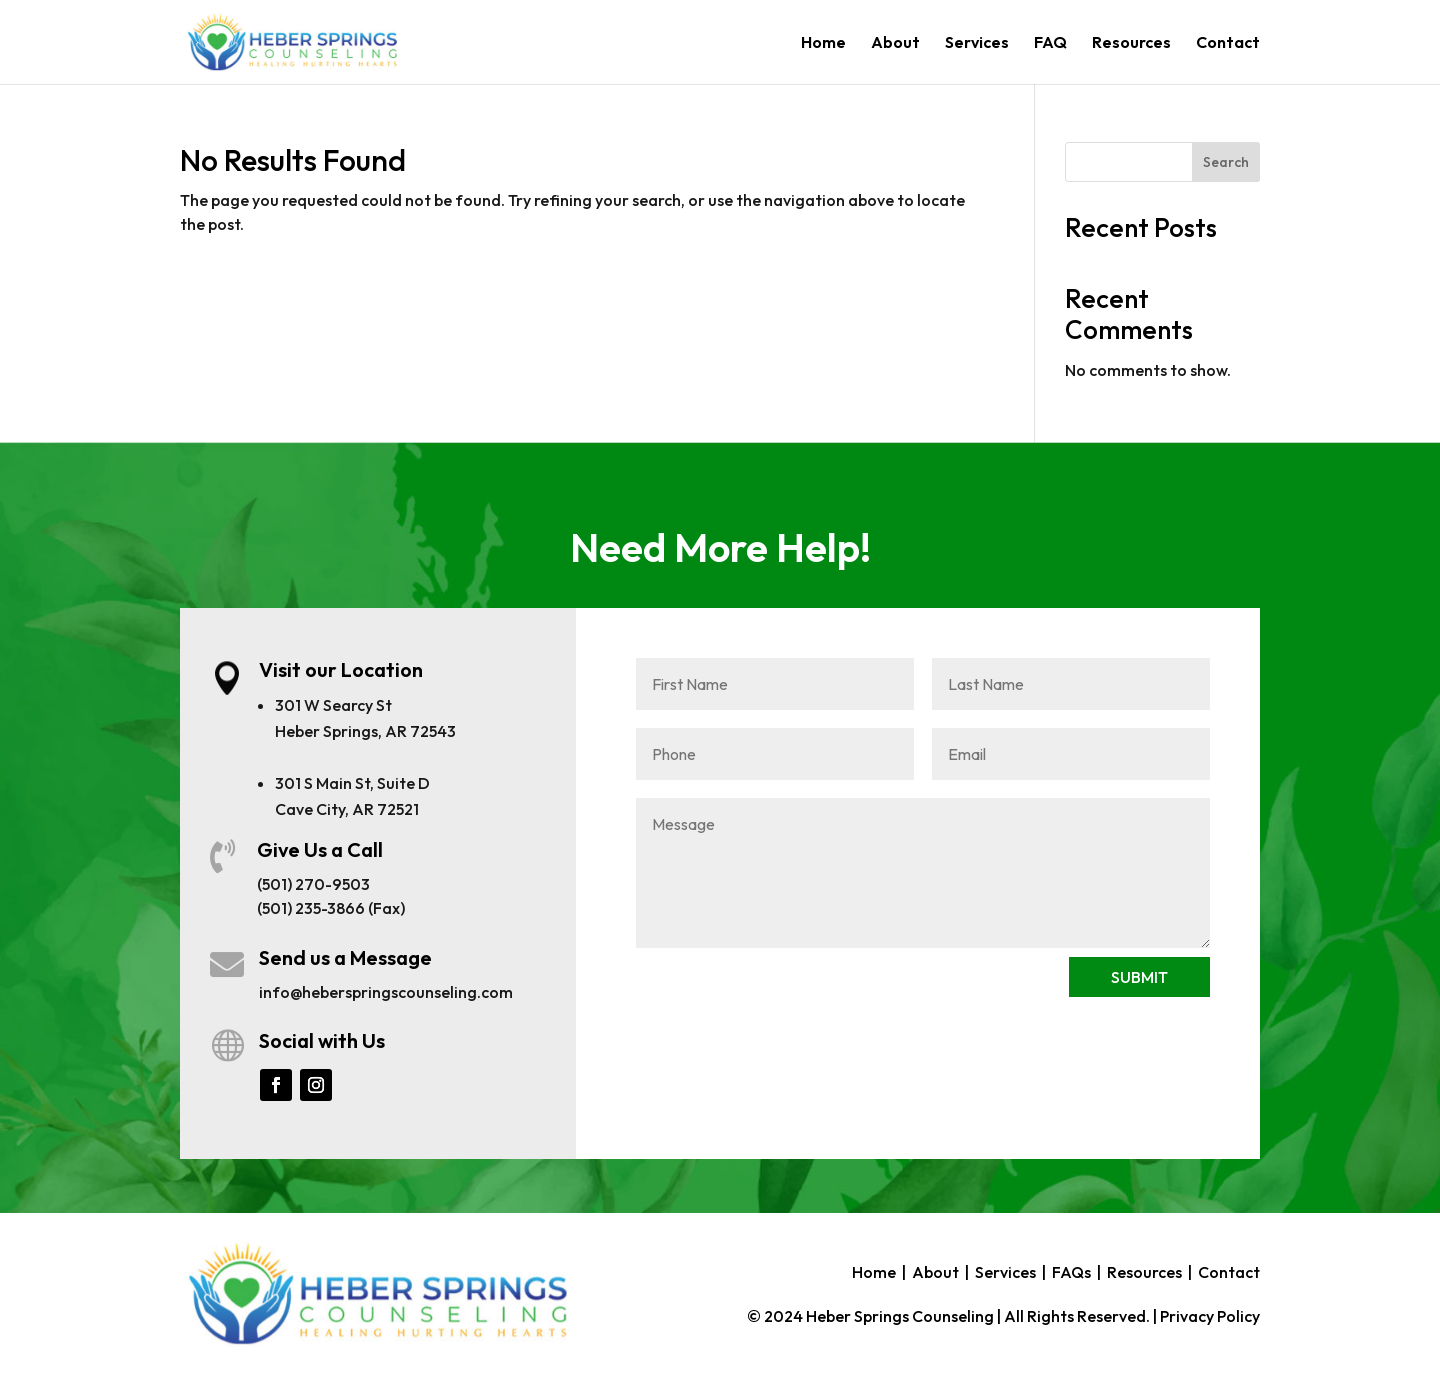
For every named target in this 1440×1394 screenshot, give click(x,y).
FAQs (1071, 1272)
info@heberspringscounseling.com (386, 992)
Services (977, 43)
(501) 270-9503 (313, 884)
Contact (1228, 43)
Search (1226, 162)
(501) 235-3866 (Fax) (331, 908)
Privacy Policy (1210, 1316)
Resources (1131, 43)
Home (823, 43)
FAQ (1050, 43)
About (895, 43)
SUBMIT (1139, 977)
